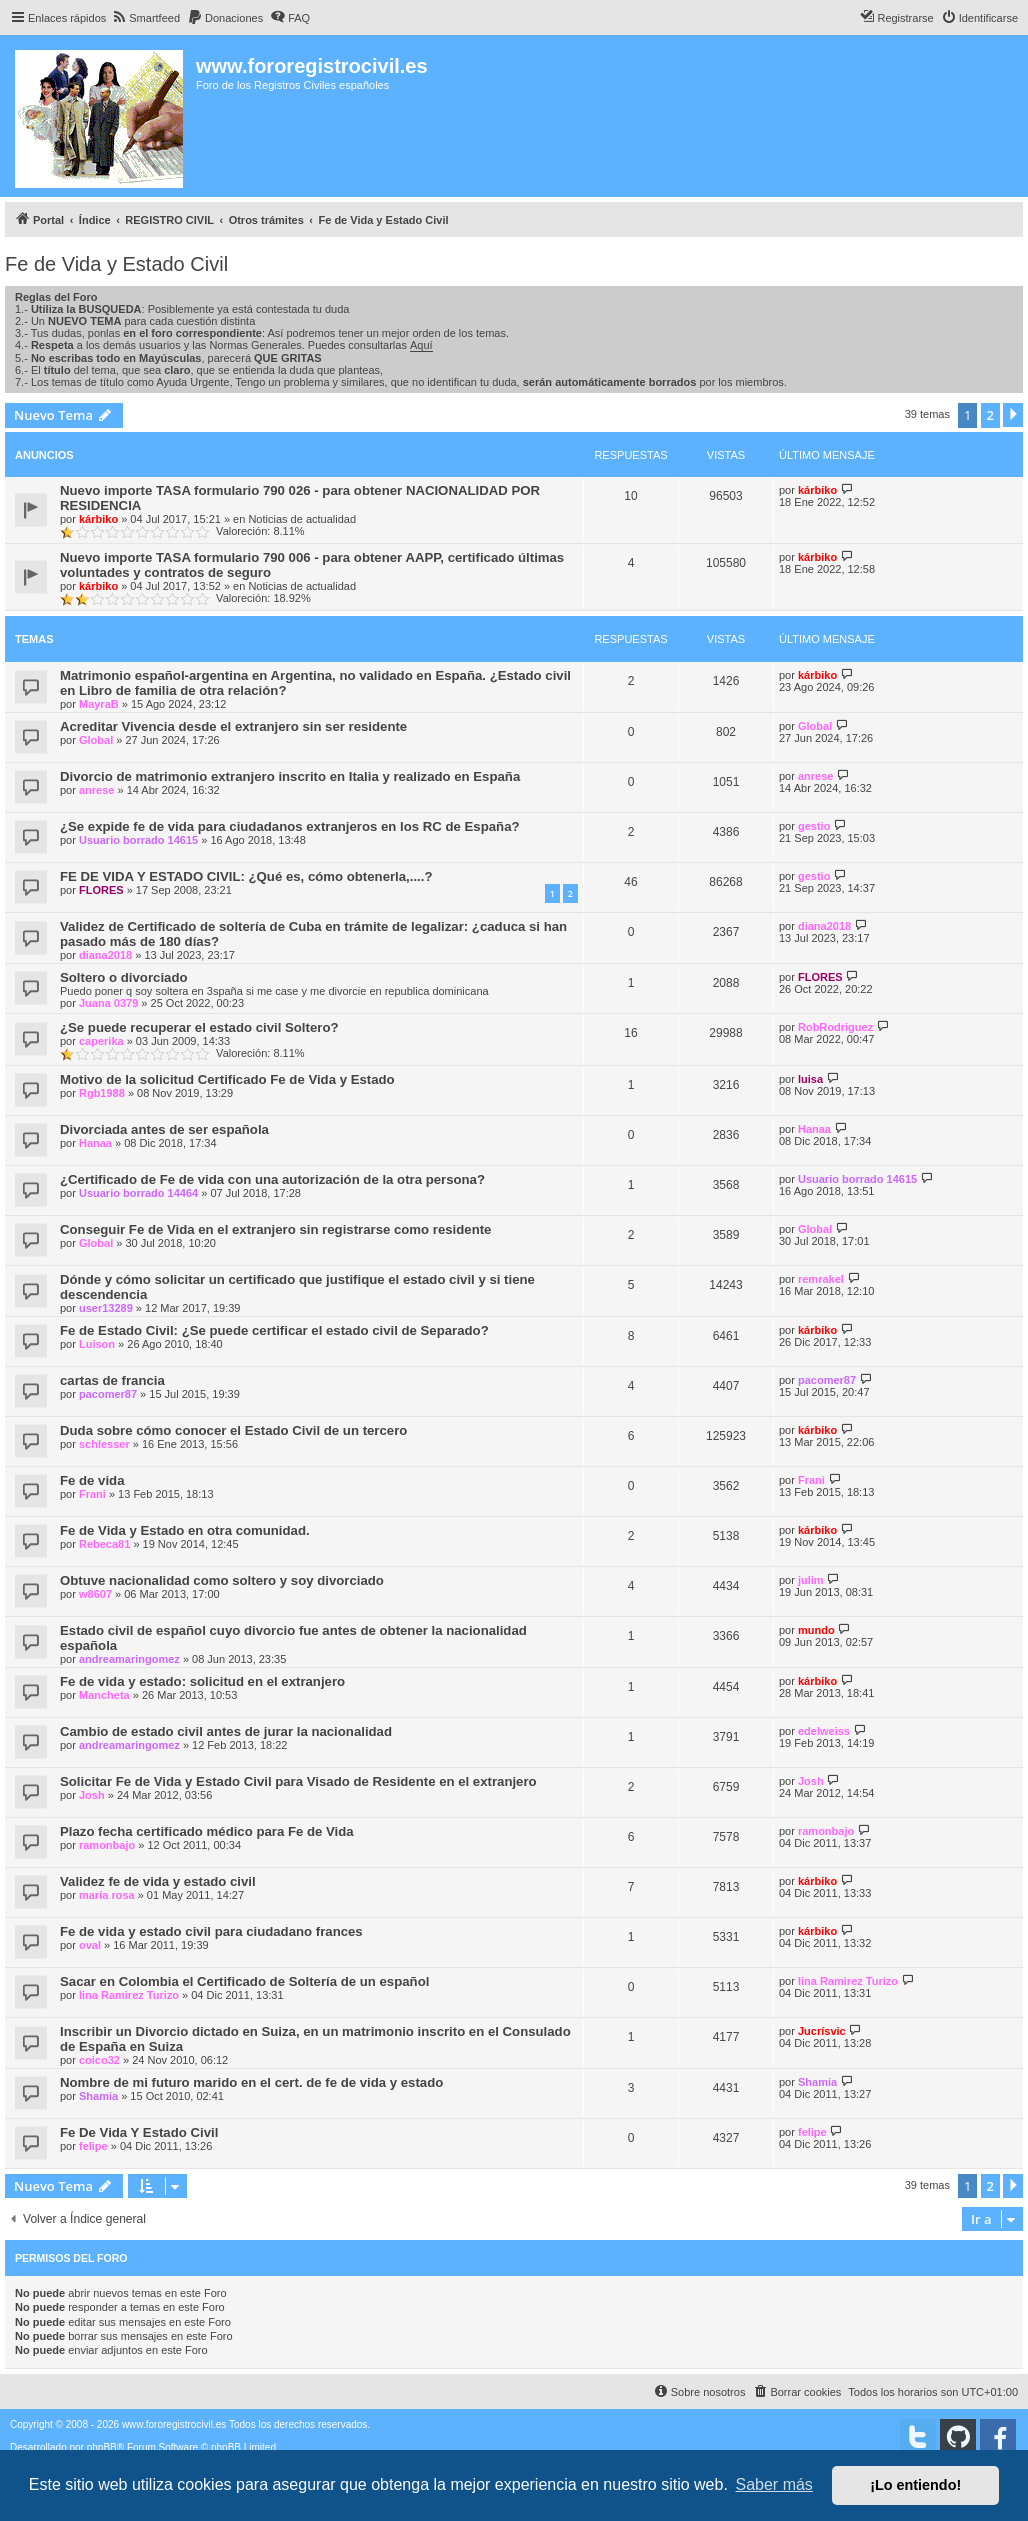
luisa (810, 1079)
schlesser (104, 1444)
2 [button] (990, 415)
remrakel (821, 1279)
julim (811, 1580)
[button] (1013, 415)
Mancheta (104, 1695)
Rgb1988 (102, 1093)
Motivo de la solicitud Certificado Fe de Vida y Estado (227, 1079)
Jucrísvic (822, 2031)
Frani (92, 1494)
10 (630, 496)
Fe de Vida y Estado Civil (116, 264)
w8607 (95, 1594)
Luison (97, 1344)
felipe (93, 2146)
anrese (96, 790)
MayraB (99, 704)
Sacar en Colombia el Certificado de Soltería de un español (244, 1981)
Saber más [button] (774, 2484)
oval (90, 1945)
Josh (92, 1795)
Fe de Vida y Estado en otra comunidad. (185, 1530)
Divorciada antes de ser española (164, 1129)
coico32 (99, 2060)
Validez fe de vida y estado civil (158, 1881)
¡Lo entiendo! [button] (915, 2485)
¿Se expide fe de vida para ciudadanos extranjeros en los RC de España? (290, 826)
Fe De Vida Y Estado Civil (139, 2132)
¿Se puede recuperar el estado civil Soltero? (199, 1027)
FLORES (101, 890)
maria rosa (107, 1895)
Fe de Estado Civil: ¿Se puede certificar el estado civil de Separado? (274, 1330)
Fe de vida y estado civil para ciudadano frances (211, 1931)
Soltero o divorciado (124, 977)
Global (96, 740)
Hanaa (95, 1143)
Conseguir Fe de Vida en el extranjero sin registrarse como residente (275, 1229)
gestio (814, 826)
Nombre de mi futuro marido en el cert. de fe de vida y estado (251, 2082)
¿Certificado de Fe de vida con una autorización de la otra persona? (272, 1179)
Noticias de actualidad (302, 519)
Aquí (421, 345)
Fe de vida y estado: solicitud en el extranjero (202, 1681)
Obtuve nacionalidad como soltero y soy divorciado (222, 1580)
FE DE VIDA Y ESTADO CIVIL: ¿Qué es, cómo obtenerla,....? (246, 876)
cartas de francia (112, 1380)
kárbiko (98, 519)
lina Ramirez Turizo (129, 1995)
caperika (101, 1041)
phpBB (102, 2447)
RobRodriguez (835, 1027)
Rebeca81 (104, 1544)
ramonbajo (107, 1845)
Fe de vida (92, 1480)
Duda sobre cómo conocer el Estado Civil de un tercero (233, 1430)
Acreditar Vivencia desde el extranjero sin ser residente (233, 726)
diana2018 (105, 955)
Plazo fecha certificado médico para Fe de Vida (207, 1831)
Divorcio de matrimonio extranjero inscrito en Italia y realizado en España (290, 776)
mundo (816, 1630)
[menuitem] (145, 18)
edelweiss (824, 1731)
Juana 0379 (108, 1003)
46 (630, 882)
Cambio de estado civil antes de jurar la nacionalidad (226, 1731)
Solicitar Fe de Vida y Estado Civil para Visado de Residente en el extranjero (298, 1781)
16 (630, 1033)
